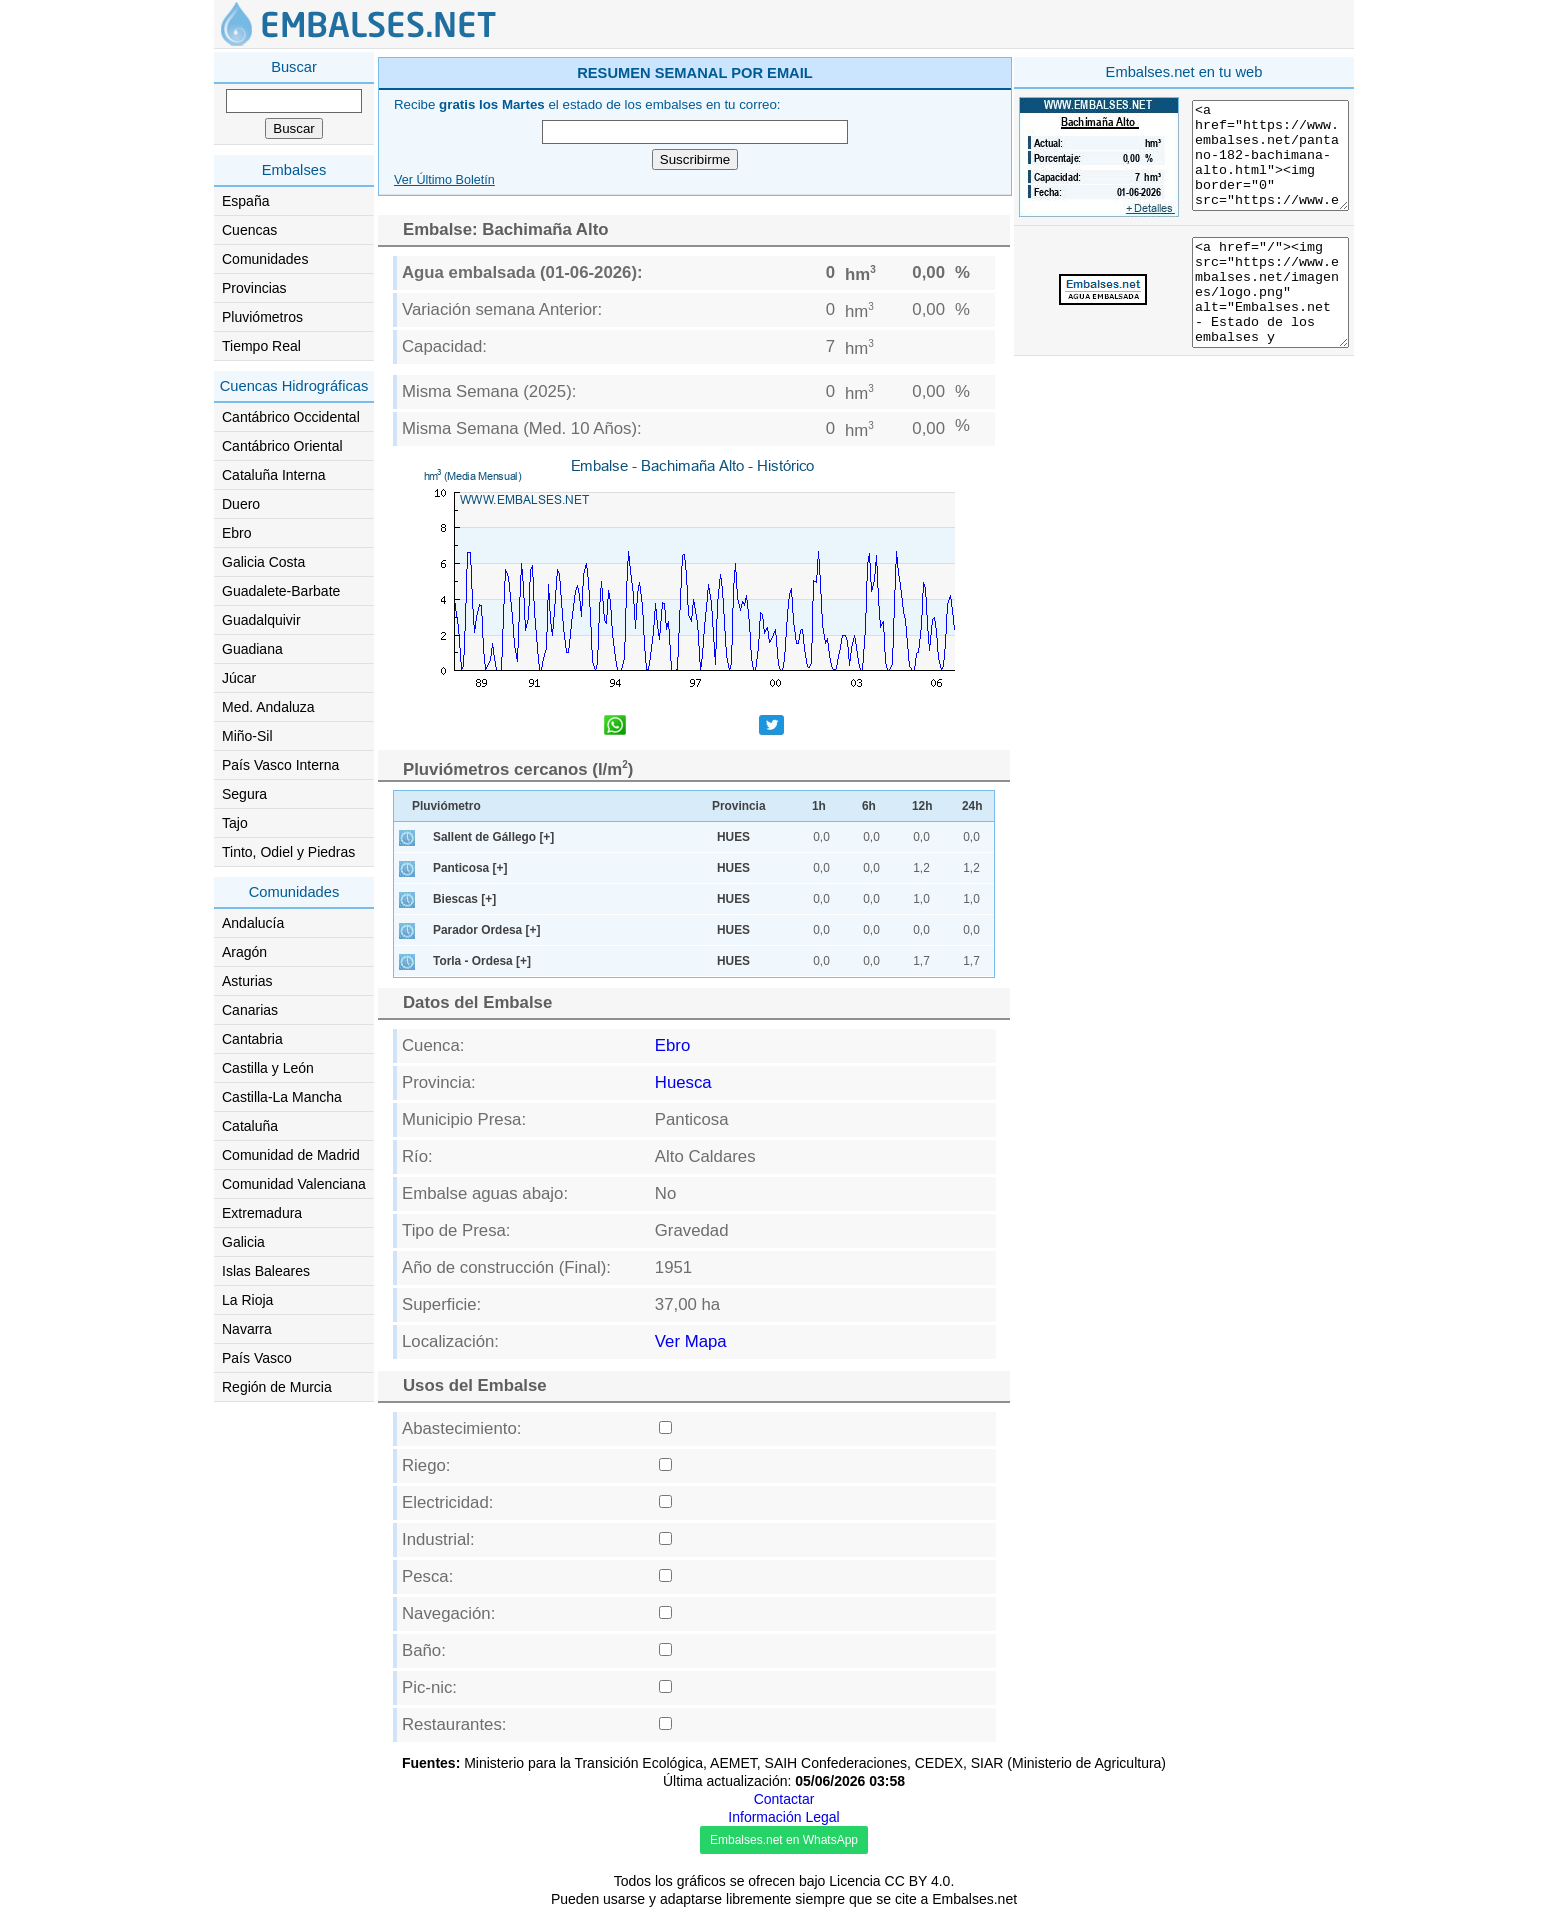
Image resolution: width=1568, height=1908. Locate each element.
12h (922, 806)
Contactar (784, 1799)
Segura (244, 794)
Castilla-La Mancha (282, 1097)
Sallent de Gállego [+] (493, 837)
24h (972, 806)
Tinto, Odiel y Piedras (288, 852)
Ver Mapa (691, 1341)
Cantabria (252, 1039)
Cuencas (249, 230)
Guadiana (252, 649)
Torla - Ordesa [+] (482, 961)
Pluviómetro (446, 806)
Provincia (739, 806)
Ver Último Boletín (444, 180)
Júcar (239, 678)
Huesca (683, 1082)
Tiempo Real (261, 346)
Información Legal (783, 1817)
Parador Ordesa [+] (486, 930)
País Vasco (257, 1358)
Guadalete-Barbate (281, 591)
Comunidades (265, 259)
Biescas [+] (464, 899)
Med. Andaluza (268, 707)
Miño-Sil (247, 736)
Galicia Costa (263, 562)
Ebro (237, 533)
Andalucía (253, 923)
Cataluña (250, 1126)
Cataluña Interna (274, 475)
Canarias (250, 1010)
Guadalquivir (261, 620)
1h (819, 806)
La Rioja (247, 1300)
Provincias (254, 288)
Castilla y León (268, 1068)
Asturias (247, 981)
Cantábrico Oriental (282, 446)
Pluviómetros (262, 317)
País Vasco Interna (280, 765)
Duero (241, 504)
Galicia (243, 1242)
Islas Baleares (266, 1271)
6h (869, 806)
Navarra (247, 1329)
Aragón (244, 952)
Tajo (235, 823)
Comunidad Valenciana (294, 1184)
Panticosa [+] (470, 868)
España (245, 201)
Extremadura (262, 1213)
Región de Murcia (277, 1387)
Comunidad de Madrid (291, 1155)
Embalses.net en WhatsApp (784, 1840)
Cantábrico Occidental (291, 417)
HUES (733, 837)
